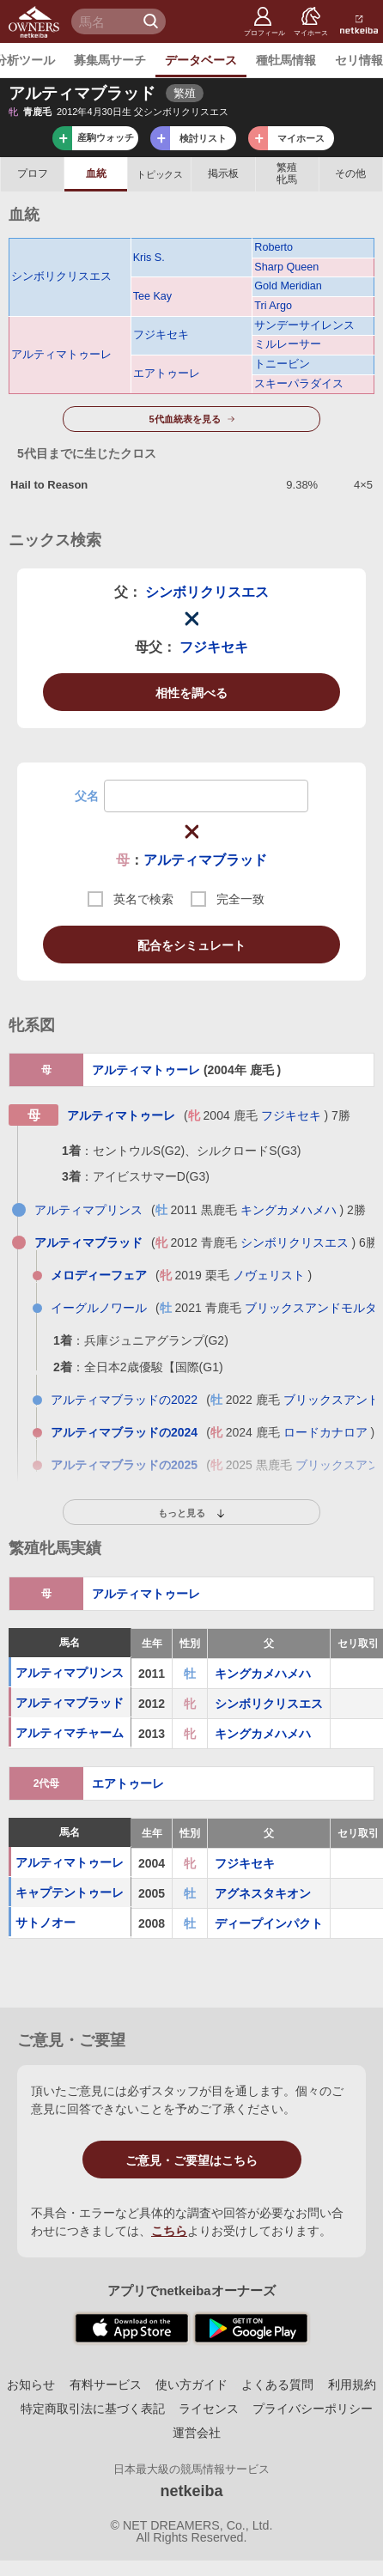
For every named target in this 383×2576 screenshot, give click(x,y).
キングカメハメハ (288, 1210)
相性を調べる (191, 693)
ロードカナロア (325, 1432)
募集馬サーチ (110, 60)
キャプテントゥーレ (69, 1893)
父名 (87, 796)
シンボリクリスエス (61, 276)
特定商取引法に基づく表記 (93, 2408)
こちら (169, 2231)
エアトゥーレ (166, 374)
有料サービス (106, 2384)
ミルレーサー (287, 344)
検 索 (153, 21)
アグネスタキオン (263, 1893)
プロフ (32, 173)
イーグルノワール (99, 1308)
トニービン (282, 364)
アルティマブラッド (205, 860)
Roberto (273, 247)
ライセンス (209, 2408)
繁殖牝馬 (287, 173)
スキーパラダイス (298, 384)
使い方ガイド (191, 2384)
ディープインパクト (269, 1923)
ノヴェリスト (269, 1275)
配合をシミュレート (191, 945)
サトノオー (45, 1923)
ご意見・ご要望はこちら (191, 2160)
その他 (350, 173)
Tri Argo (273, 306)
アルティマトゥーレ (61, 355)
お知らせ (31, 2384)
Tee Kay (153, 296)
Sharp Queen (286, 267)
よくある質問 (277, 2384)
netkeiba (191, 2491)
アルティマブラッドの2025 (124, 1465)
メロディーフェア (99, 1275)
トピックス (159, 174)
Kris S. (149, 258)
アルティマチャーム (69, 1734)
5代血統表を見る (184, 419)
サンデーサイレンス (304, 325)
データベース (201, 60)
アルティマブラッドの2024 (124, 1432)
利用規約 (352, 2384)
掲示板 (223, 173)
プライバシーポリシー (312, 2408)
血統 (96, 173)
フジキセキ (161, 335)
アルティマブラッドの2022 (124, 1399)
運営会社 (197, 2432)
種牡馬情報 (286, 60)
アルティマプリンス (88, 1210)
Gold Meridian (287, 286)
